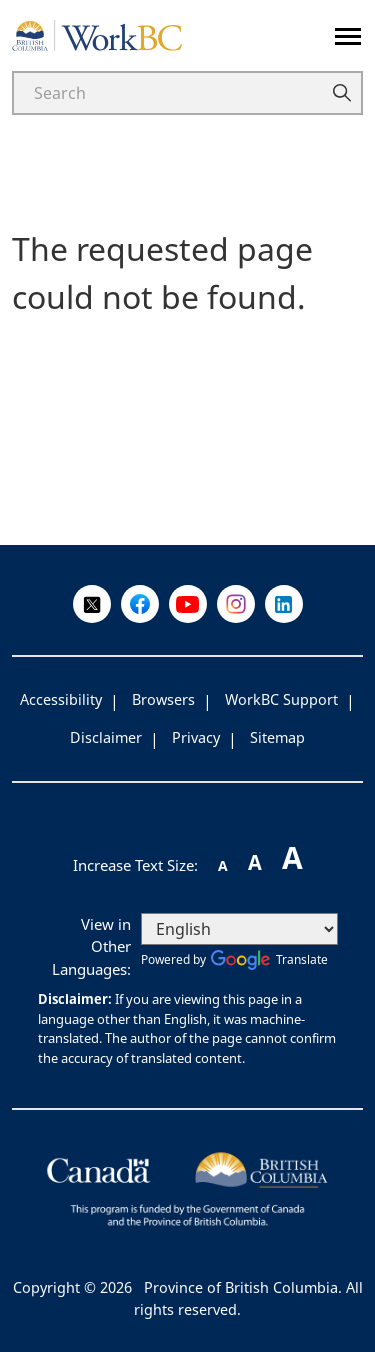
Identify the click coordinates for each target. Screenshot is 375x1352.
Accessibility (61, 699)
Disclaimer (106, 737)
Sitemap (277, 737)
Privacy (196, 737)
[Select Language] (239, 929)
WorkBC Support (281, 699)
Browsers (163, 699)
